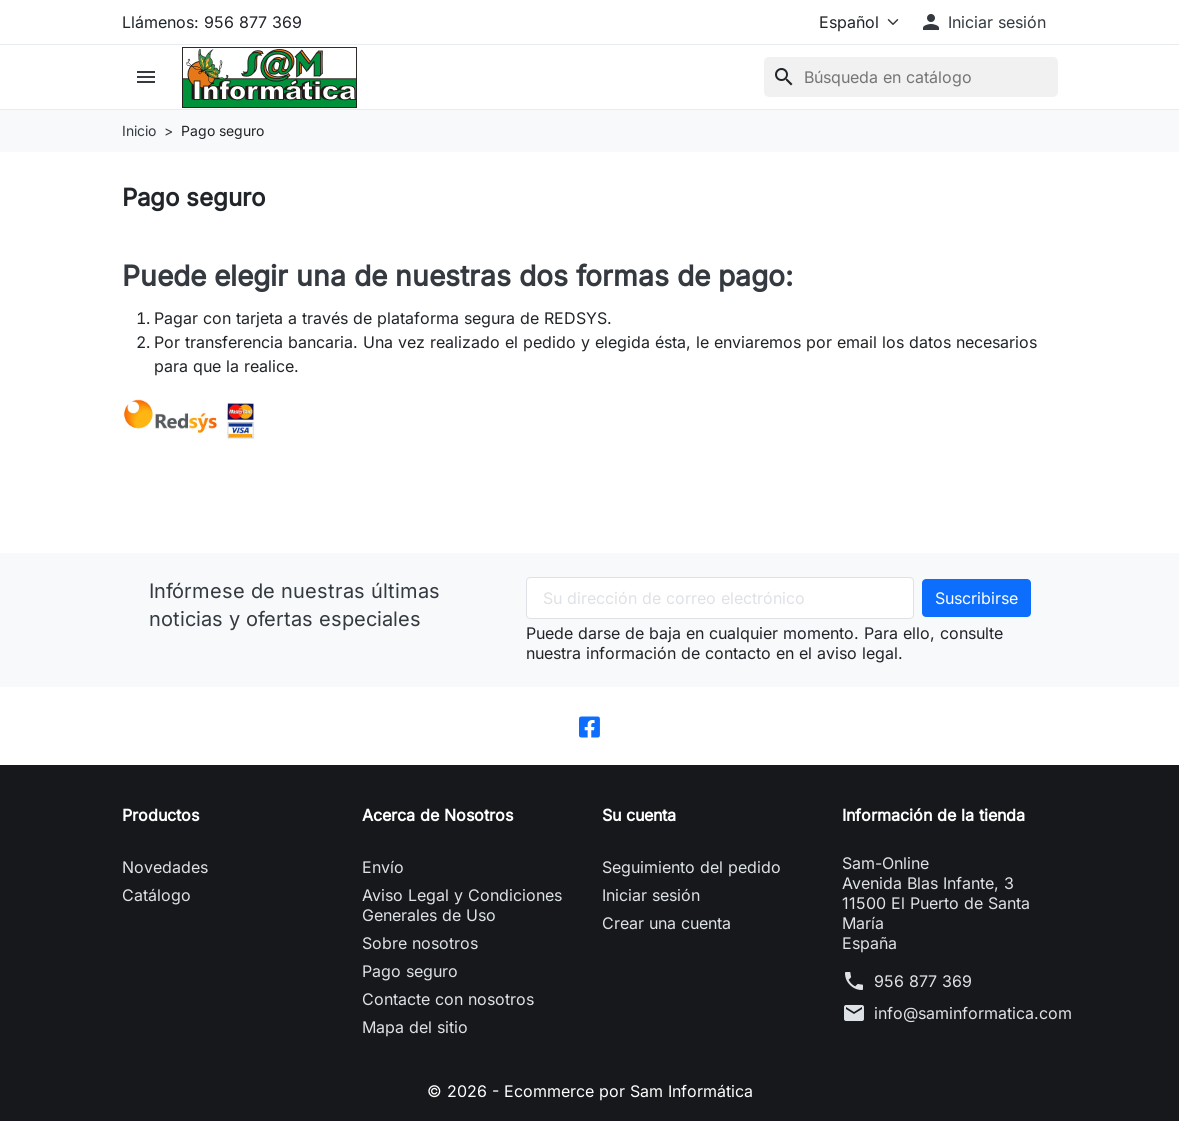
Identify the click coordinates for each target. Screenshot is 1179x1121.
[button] (982, 22)
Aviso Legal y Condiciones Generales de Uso (462, 905)
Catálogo (156, 895)
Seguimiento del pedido (691, 867)
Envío (383, 867)
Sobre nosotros (420, 943)
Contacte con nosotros (448, 999)
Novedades (165, 867)
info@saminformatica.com (973, 1013)
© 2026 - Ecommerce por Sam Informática (590, 1091)
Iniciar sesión (651, 895)
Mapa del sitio (415, 1027)
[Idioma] (855, 22)
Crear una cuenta (666, 923)
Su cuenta (639, 815)
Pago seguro (410, 971)
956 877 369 (923, 981)
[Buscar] (911, 77)
